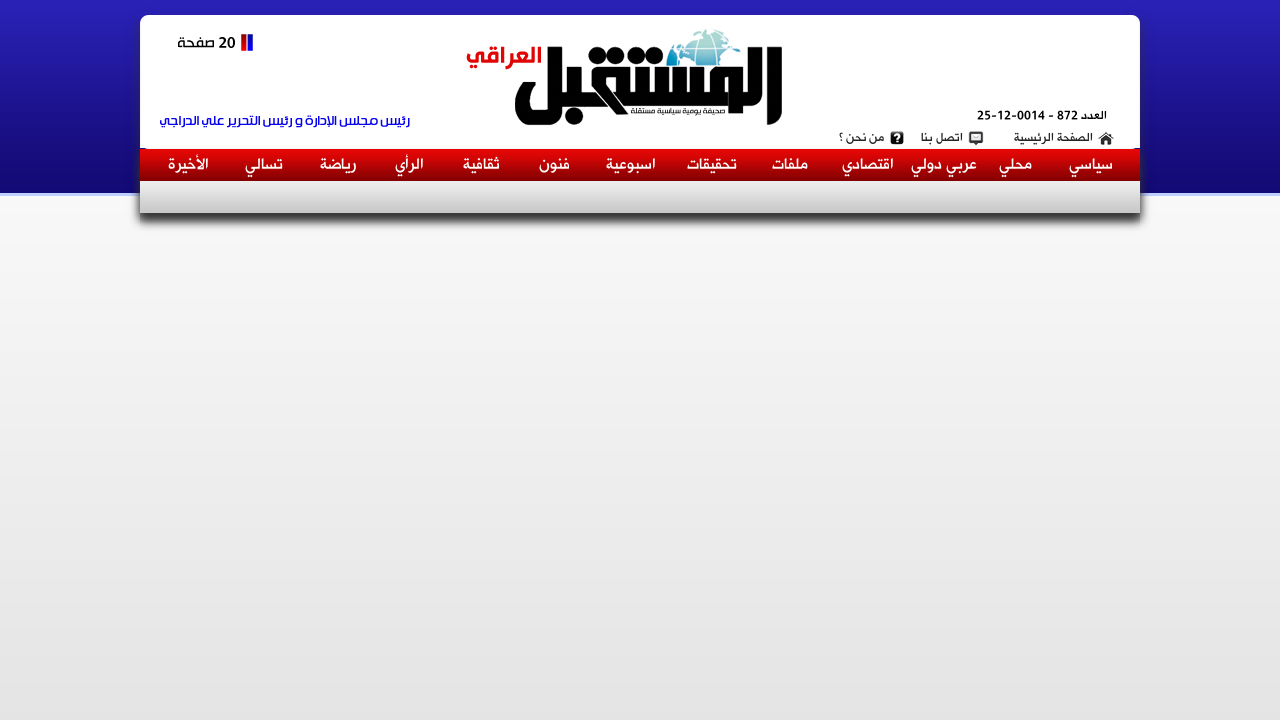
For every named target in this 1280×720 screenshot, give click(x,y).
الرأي (409, 165)
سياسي (1091, 165)
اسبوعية (631, 165)
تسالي (264, 165)
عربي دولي (944, 165)
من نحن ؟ (861, 138)
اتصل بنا (942, 138)
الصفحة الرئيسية (1053, 138)
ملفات (790, 165)
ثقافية (481, 165)
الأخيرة (188, 165)
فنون (554, 165)
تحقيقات (712, 165)
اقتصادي (868, 165)
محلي (1015, 165)
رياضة (338, 165)
